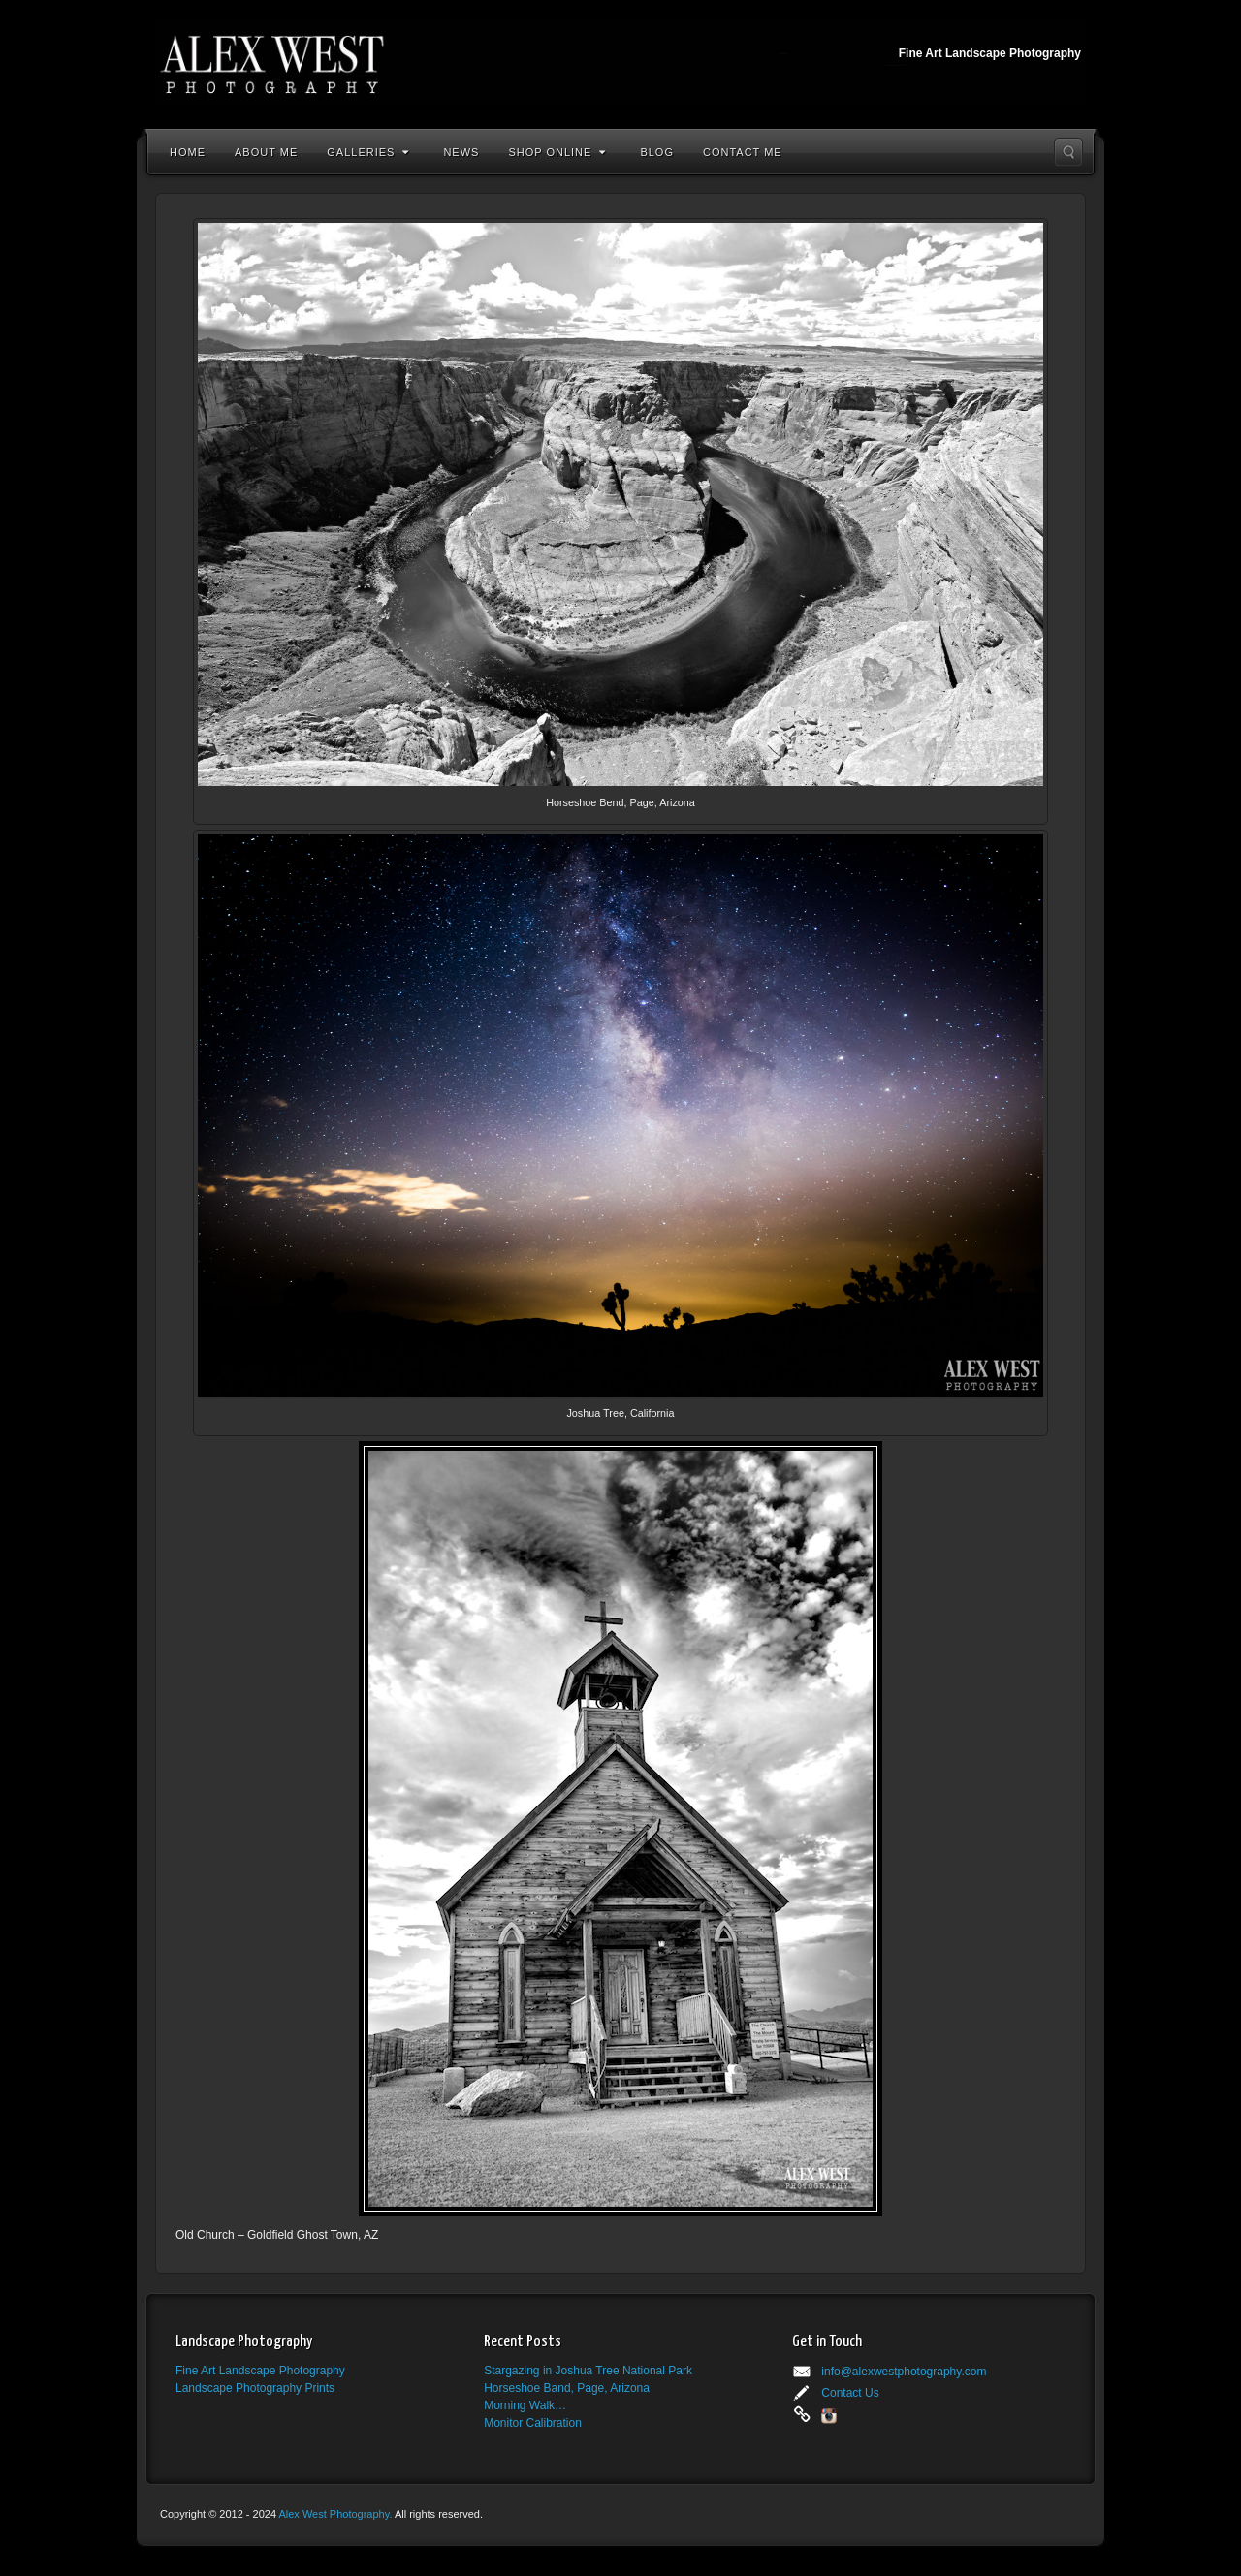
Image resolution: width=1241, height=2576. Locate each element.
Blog (657, 152)
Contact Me (742, 152)
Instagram (829, 2416)
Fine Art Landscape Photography (260, 2370)
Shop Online (557, 152)
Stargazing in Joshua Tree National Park (588, 2370)
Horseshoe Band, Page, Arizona (567, 2388)
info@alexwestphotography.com (903, 2371)
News (461, 152)
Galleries (368, 152)
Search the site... (1068, 152)
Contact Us (849, 2393)
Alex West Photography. (336, 2514)
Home (188, 152)
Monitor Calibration (533, 2423)
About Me (266, 152)
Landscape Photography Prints (254, 2388)
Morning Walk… (525, 2405)
